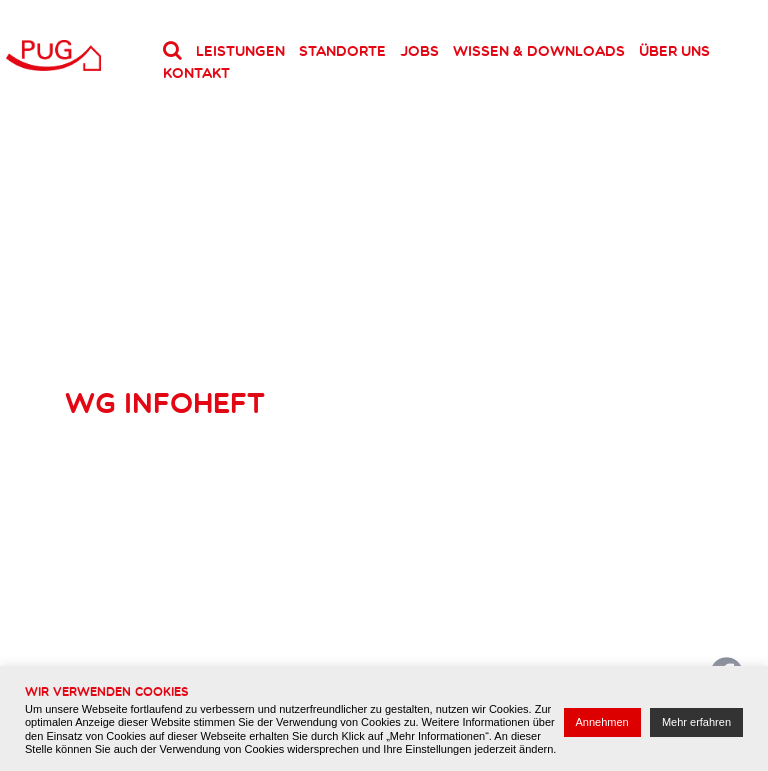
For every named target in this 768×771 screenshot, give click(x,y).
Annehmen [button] (602, 722)
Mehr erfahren (696, 722)
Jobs (419, 51)
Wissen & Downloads (539, 51)
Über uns (674, 51)
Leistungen (240, 51)
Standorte (342, 51)
